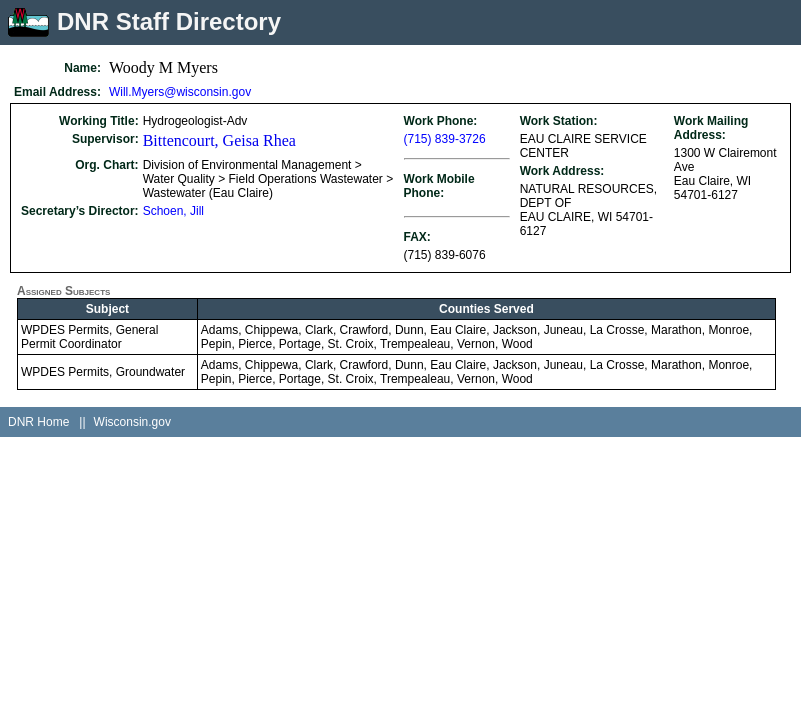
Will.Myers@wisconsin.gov (180, 92)
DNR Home (38, 422)
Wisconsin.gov (132, 422)
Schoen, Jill (173, 211)
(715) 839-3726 (445, 139)
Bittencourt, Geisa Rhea (219, 140)
